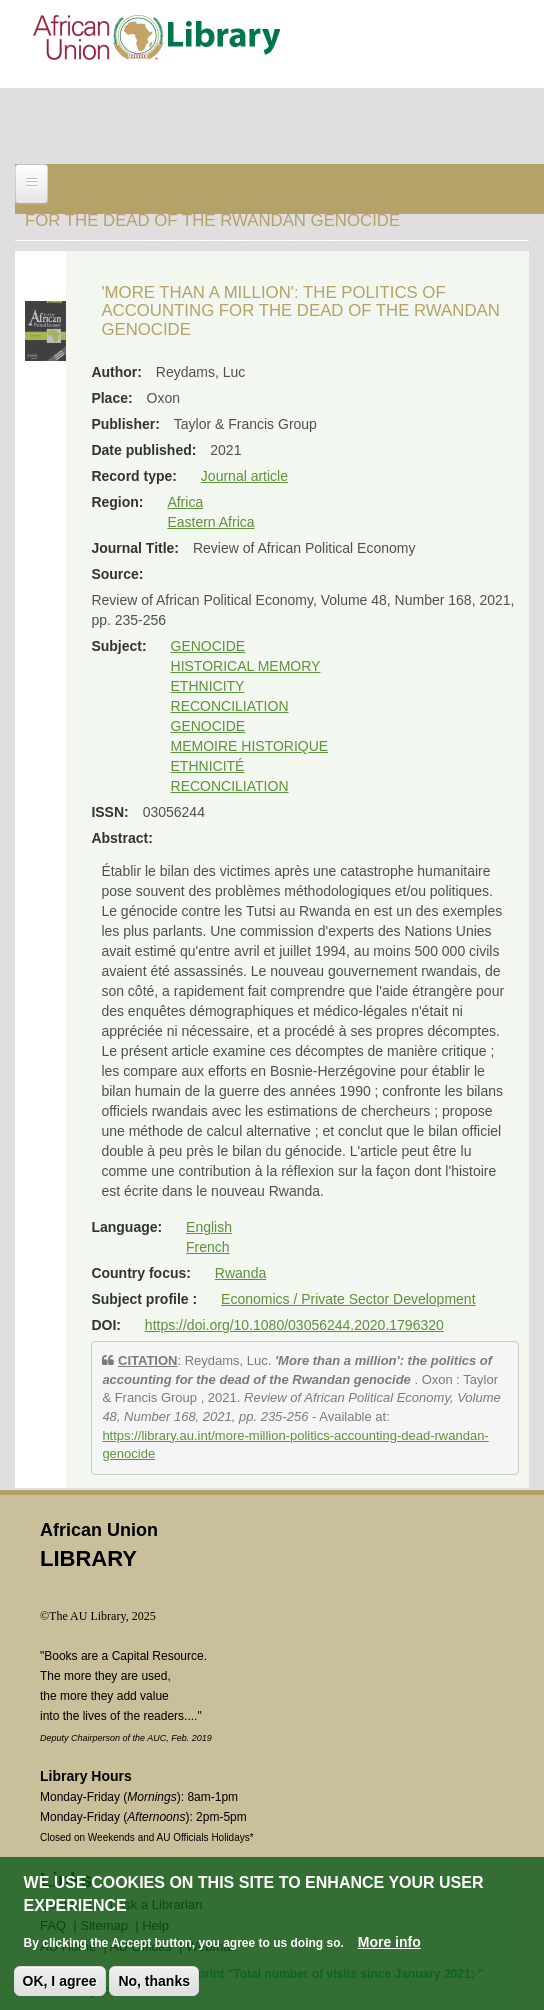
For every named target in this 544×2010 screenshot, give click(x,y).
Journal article (244, 476)
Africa (185, 502)
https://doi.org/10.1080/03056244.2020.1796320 (294, 1325)
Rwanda (240, 1273)
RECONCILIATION (230, 706)
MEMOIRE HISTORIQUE (250, 746)
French (208, 1247)
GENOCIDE (208, 646)
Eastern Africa (210, 522)
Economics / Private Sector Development (348, 1299)
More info (389, 1942)
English (209, 1227)
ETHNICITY (208, 686)
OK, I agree (60, 1981)
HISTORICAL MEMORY (246, 666)
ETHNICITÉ (208, 766)
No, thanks (154, 1981)
